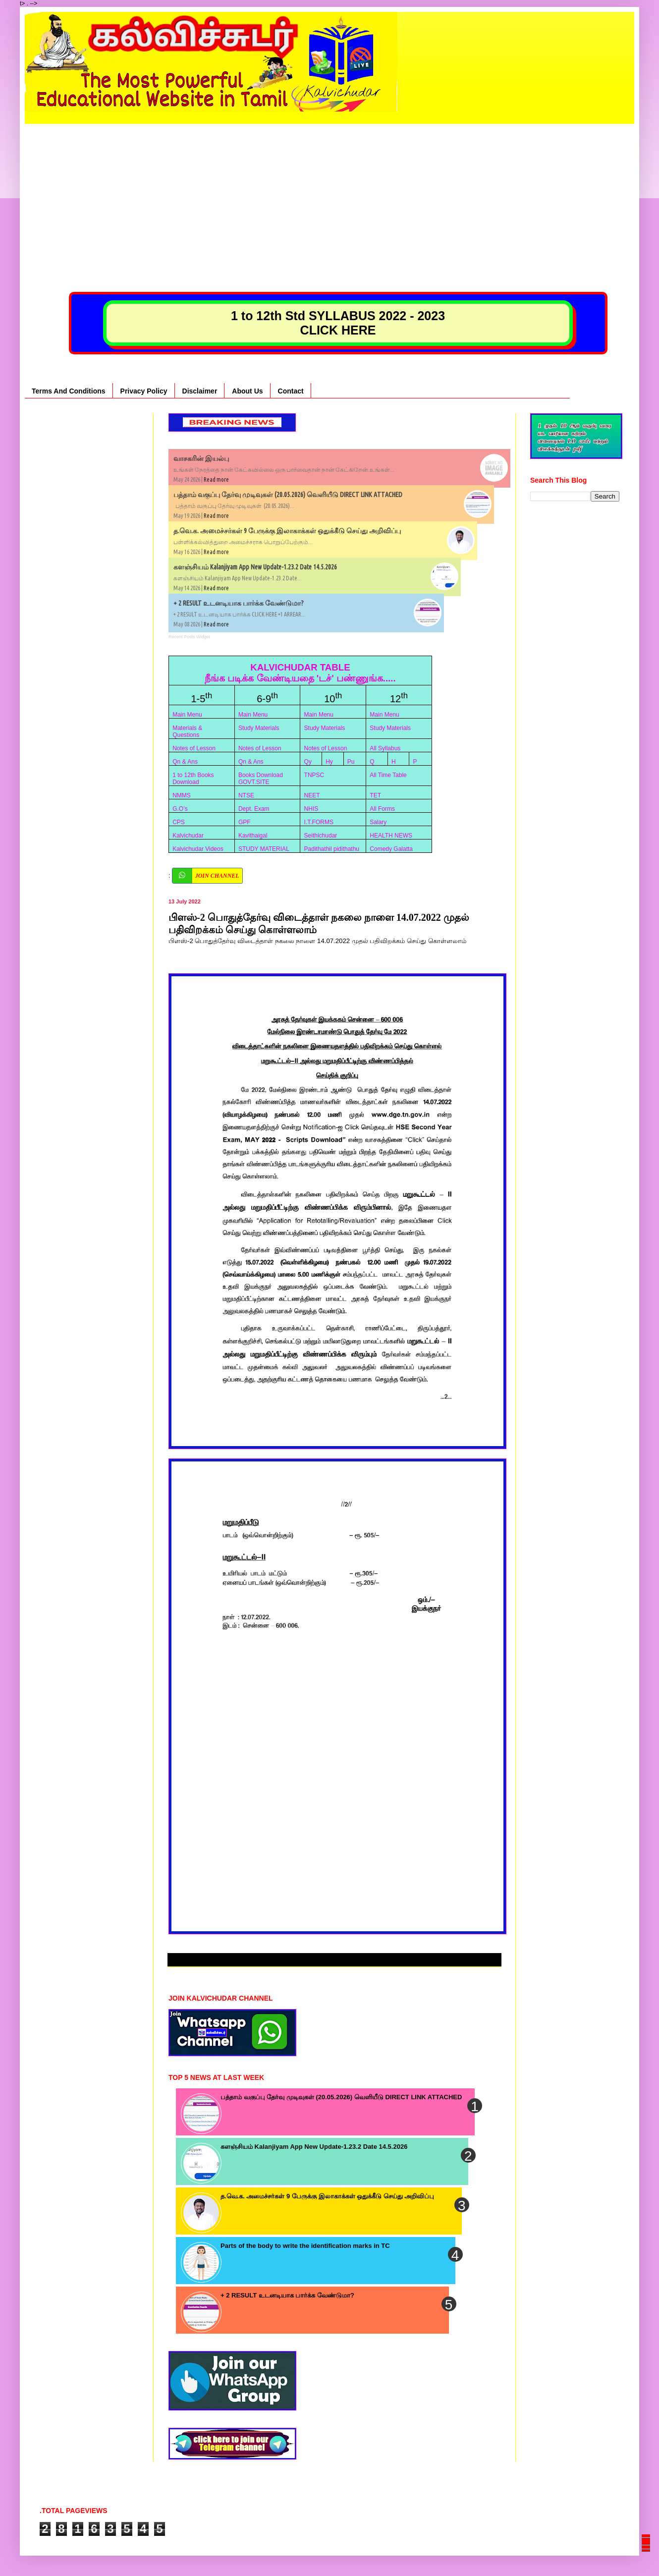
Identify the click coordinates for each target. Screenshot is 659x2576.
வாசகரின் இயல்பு (201, 458)
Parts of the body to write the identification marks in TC (305, 2245)
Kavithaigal (253, 835)
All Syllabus (385, 748)
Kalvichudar (188, 835)
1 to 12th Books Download (193, 778)
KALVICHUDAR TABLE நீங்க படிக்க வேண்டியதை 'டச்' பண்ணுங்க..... (300, 672)
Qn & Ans (185, 761)
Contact (291, 391)
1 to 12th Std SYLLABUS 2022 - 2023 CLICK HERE (338, 323)
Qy (308, 761)
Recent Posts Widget (189, 636)
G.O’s (179, 808)
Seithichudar (320, 835)
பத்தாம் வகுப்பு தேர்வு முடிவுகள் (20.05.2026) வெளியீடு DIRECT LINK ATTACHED (287, 495)
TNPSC (314, 775)
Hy (329, 761)
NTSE (246, 795)
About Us (247, 391)
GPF (244, 822)
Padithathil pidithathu (331, 848)
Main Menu (187, 714)
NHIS (311, 808)
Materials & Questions (187, 731)
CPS (178, 822)
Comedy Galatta (391, 848)
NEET (312, 795)
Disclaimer (200, 391)
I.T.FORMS (318, 822)
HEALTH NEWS (391, 835)
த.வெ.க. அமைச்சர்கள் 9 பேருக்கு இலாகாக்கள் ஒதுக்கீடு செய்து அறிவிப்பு (287, 531)
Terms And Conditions (69, 391)
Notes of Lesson (194, 748)
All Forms (382, 808)
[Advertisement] (329, 193)
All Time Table (388, 775)
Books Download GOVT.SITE (260, 778)
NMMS (181, 795)
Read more (216, 479)
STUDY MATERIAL (263, 848)
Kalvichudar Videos (197, 848)
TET (375, 795)
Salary (378, 822)
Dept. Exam (254, 808)
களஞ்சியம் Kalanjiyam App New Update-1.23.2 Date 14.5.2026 (255, 567)
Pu (351, 761)
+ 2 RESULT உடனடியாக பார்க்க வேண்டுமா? (238, 603)
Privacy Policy (143, 391)
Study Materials (258, 728)
